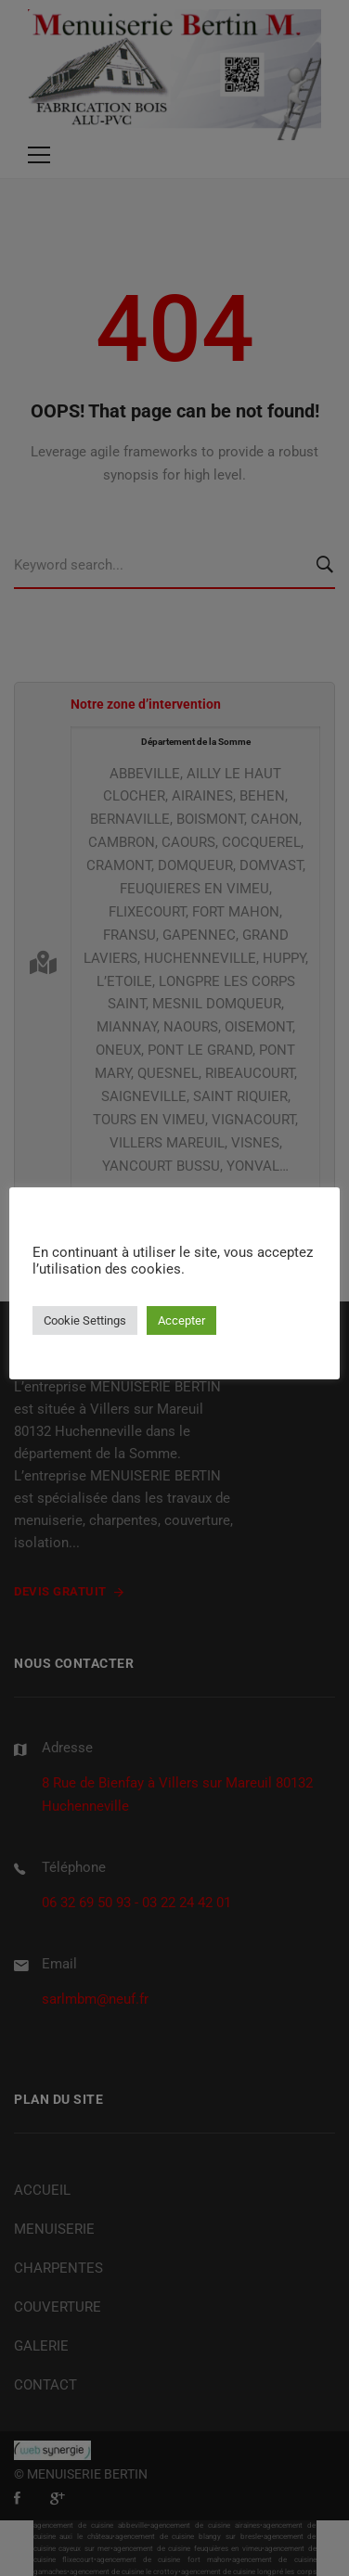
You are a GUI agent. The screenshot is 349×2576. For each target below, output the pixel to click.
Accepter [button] (181, 1320)
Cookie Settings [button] (85, 1320)
